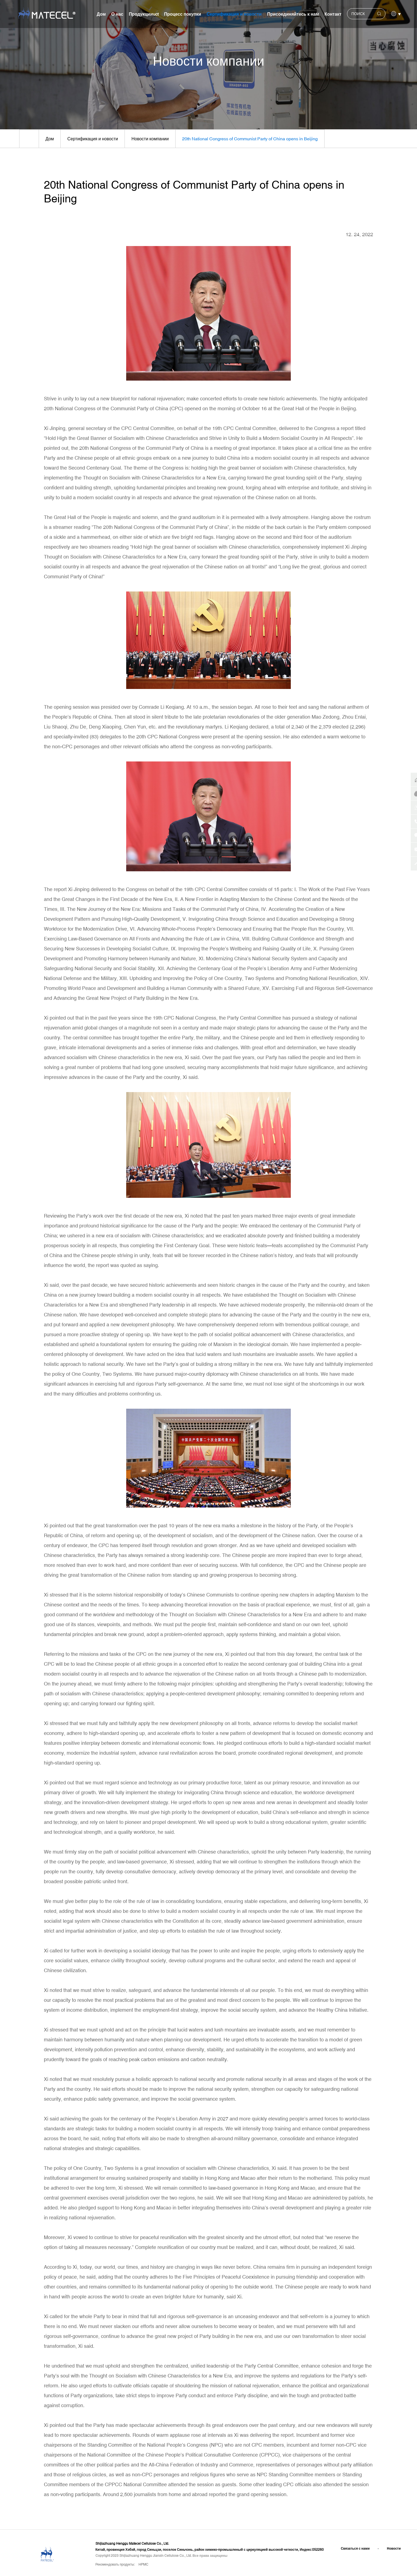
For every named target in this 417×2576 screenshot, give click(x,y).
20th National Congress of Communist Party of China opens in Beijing (252, 138)
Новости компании (152, 138)
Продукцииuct (144, 14)
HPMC (143, 2565)
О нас (117, 14)
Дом (101, 14)
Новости (394, 2549)
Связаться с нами (355, 2549)
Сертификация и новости (234, 14)
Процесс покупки (182, 14)
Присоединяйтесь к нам (293, 14)
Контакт (333, 14)
